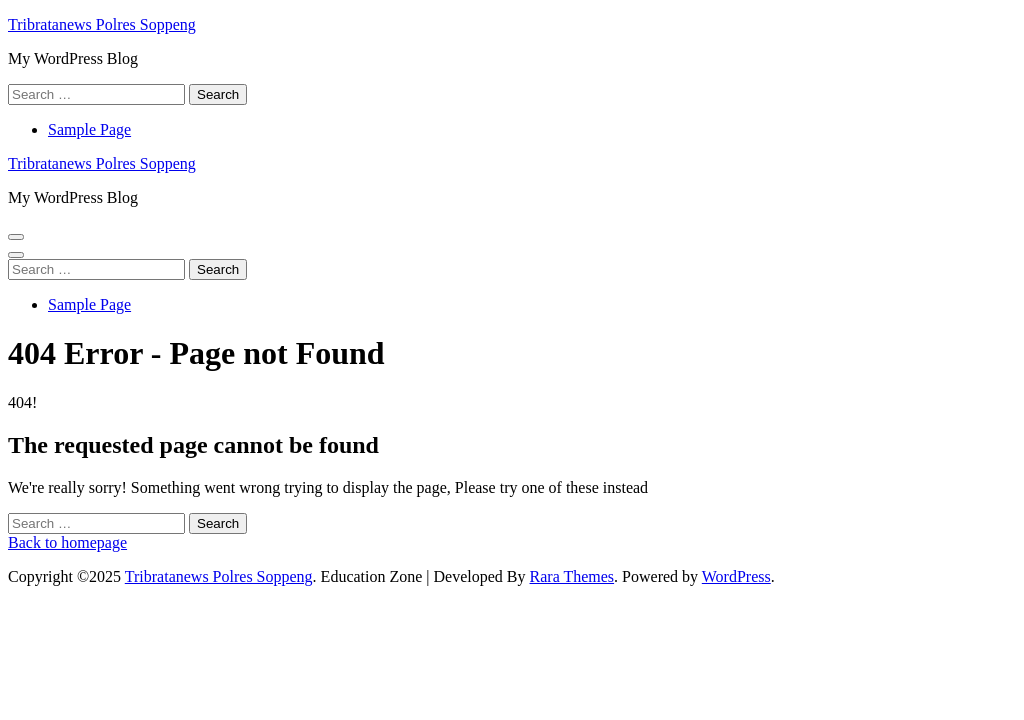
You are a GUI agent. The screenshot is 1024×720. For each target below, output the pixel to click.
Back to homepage (67, 542)
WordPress (736, 576)
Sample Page (89, 129)
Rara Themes (572, 576)
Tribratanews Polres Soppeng (102, 24)
